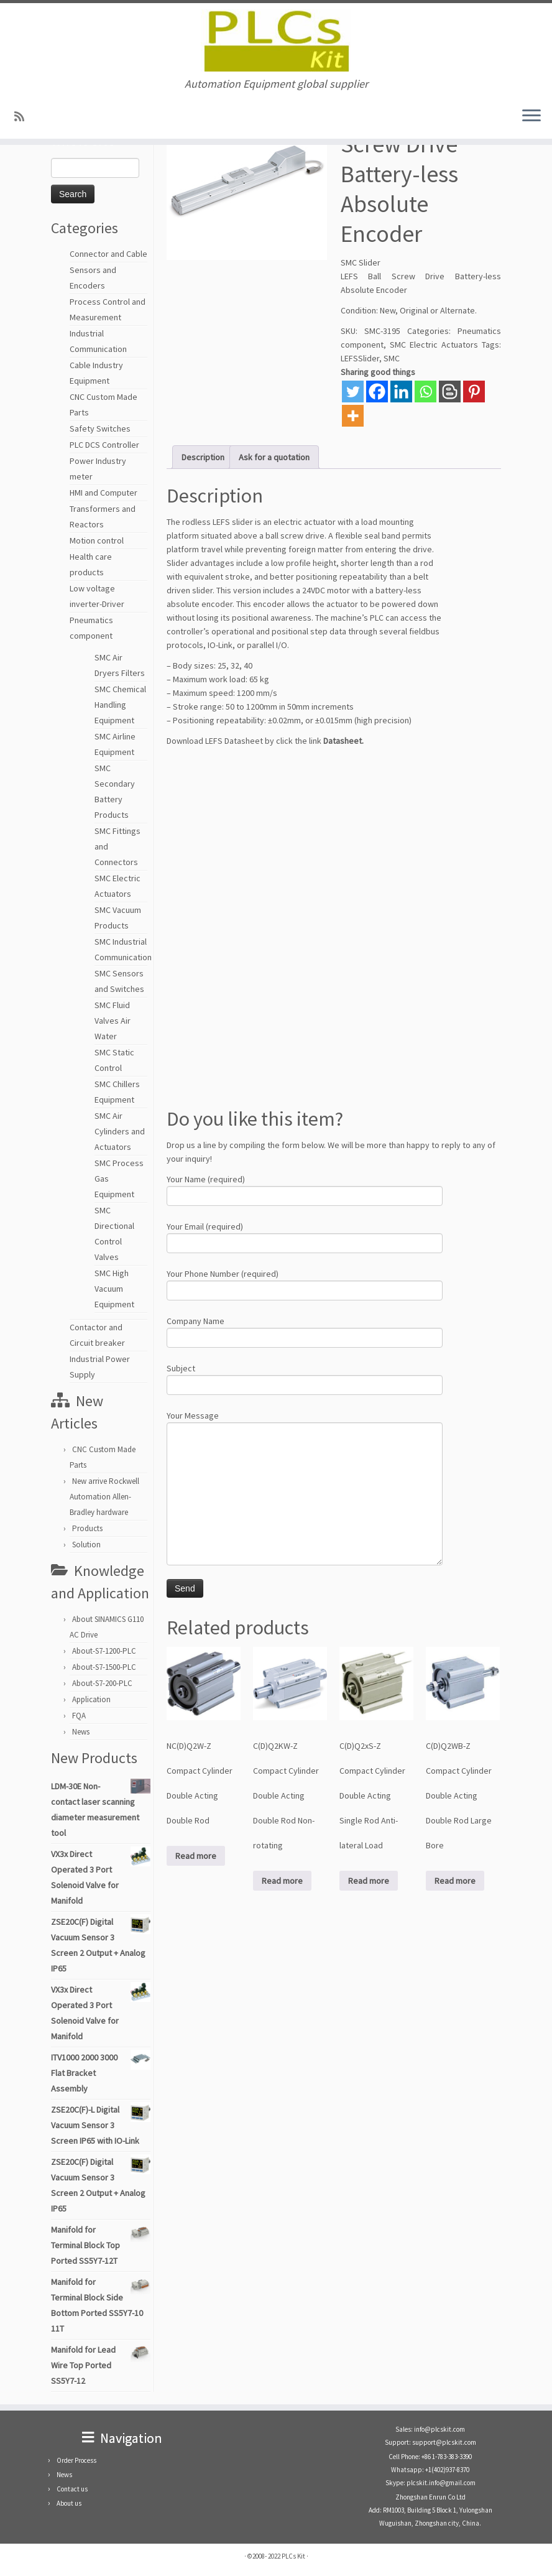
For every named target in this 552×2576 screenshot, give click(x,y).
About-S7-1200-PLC (104, 1651)
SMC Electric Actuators (434, 344)
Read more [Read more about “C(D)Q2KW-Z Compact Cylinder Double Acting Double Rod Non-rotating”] (282, 1880)
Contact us (72, 2489)
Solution (86, 1544)
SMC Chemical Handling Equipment (120, 704)
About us (69, 2503)
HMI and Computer (103, 492)
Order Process (76, 2460)
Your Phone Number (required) (305, 1283)
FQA (79, 1715)
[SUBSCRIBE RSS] (23, 116)
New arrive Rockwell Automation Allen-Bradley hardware (104, 1496)
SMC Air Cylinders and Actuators (119, 1131)
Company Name (305, 1330)
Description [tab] (203, 457)
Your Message (305, 1456)
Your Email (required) (305, 1236)
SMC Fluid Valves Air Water (112, 1020)
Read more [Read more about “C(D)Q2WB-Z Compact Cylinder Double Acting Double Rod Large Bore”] (455, 1880)
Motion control (97, 540)
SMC (392, 358)
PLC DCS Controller (104, 444)
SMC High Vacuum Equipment (114, 1288)
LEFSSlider (360, 358)
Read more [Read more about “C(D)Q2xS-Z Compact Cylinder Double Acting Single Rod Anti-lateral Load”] (368, 1880)
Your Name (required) (305, 1189)
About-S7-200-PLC (102, 1683)
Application (91, 1699)
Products (87, 1528)
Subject (305, 1378)
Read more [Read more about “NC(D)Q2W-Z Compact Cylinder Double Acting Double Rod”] (195, 1855)
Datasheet (342, 740)
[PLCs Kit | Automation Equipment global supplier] (276, 40)
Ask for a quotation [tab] (274, 457)
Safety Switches (100, 428)
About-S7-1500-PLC (104, 1667)
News (81, 1731)
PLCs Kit (293, 2556)
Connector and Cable (108, 253)
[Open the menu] (531, 116)
